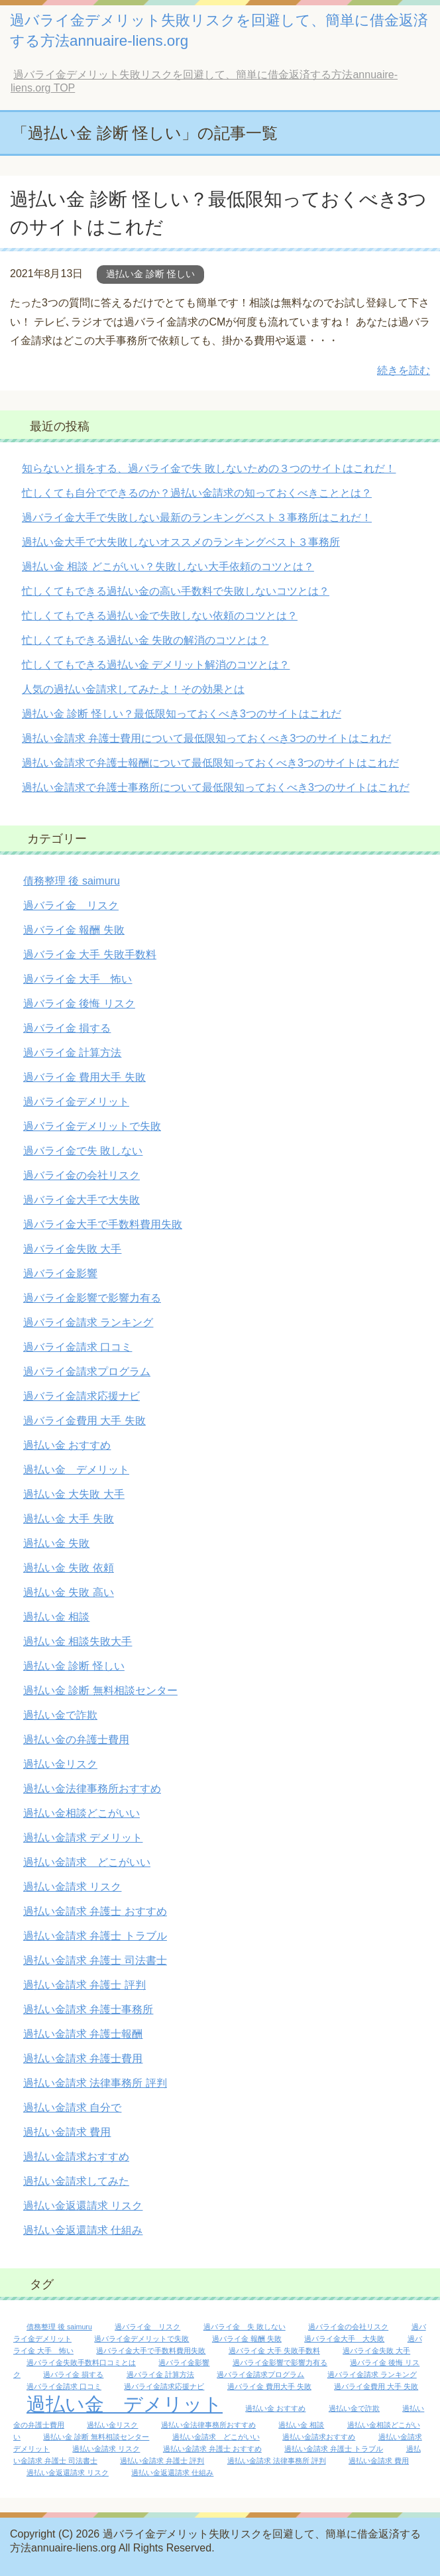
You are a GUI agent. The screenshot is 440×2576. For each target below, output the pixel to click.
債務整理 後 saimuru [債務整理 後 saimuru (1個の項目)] (59, 2327)
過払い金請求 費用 (67, 2132)
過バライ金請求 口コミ (77, 1347)
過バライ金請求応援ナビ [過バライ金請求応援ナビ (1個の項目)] (164, 2386)
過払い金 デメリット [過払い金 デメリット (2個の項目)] (125, 2404)
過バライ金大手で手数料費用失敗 (102, 1224)
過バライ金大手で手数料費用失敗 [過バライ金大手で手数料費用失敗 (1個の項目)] (150, 2351)
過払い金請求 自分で (72, 2107)
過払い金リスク (60, 1764)
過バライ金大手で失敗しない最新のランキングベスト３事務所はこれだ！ (197, 517)
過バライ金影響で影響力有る (92, 1298)
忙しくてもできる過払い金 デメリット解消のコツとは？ (156, 664)
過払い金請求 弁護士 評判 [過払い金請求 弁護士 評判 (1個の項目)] (162, 2461)
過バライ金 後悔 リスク (79, 1003)
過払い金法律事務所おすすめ (92, 1788)
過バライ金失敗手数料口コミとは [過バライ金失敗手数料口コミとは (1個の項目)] (81, 2362)
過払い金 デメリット (76, 1469)
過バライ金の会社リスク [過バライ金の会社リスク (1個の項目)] (348, 2327)
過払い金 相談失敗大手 (77, 1641)
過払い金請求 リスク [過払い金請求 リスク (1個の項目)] (106, 2449)
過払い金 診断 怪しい (150, 274)
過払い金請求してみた (76, 2181)
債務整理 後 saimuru (71, 881)
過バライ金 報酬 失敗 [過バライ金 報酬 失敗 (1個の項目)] (247, 2339)
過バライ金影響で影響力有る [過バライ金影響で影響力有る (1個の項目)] (280, 2362)
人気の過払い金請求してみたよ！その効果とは (133, 689)
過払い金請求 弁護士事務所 (88, 2009)
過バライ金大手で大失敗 (81, 1199)
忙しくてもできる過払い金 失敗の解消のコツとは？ (145, 640)
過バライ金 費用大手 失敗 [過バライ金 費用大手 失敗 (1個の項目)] (269, 2386)
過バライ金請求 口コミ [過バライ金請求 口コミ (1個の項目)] (64, 2386)
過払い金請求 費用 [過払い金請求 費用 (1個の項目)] (379, 2461)
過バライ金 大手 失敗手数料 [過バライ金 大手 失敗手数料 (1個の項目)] (274, 2351)
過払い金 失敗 (56, 1543)
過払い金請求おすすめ (76, 2156)
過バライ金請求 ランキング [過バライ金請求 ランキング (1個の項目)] (372, 2374)
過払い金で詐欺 (60, 1715)
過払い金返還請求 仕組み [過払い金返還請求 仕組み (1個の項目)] (172, 2473)
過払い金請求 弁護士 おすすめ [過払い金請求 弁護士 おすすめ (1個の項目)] (212, 2449)
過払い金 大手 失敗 (68, 1518)
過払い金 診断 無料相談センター (100, 1690)
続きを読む (403, 370)
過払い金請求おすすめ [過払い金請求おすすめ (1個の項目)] (318, 2437)
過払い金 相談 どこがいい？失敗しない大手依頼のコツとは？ (168, 566)
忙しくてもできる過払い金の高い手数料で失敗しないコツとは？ (175, 591)
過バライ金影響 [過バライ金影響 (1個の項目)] (183, 2362)
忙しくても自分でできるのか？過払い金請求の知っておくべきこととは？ (197, 493)
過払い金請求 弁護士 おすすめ (95, 1911)
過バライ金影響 (60, 1273)
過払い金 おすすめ (67, 1445)
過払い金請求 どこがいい (86, 1862)
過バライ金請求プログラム (86, 1371)
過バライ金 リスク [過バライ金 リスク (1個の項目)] (147, 2327)
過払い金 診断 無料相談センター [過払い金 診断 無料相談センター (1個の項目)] (96, 2437)
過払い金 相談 (56, 1617)
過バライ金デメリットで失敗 (92, 1126)
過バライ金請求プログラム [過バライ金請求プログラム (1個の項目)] (260, 2374)
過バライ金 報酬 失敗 (74, 930)
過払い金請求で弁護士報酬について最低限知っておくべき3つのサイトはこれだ (210, 762)
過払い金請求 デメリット (82, 1837)
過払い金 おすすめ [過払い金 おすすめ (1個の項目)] (275, 2408)
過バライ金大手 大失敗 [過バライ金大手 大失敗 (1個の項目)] (344, 2339)
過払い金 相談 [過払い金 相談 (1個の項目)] (301, 2425)
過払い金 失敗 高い (68, 1592)
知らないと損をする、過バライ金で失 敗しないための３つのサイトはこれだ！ (209, 468)
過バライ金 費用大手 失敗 (84, 1077)
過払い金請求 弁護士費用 (82, 2058)
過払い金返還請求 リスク (82, 2205)
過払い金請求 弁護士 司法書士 (95, 1960)
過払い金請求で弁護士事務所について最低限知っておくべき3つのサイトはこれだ (216, 787)
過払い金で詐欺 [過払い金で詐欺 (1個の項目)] (354, 2408)
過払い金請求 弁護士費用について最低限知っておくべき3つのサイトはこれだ (206, 738)
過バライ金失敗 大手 (72, 1249)
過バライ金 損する (67, 1028)
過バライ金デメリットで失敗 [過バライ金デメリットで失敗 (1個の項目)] (141, 2339)
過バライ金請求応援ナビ (81, 1396)
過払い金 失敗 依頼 (68, 1567)
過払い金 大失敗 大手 (74, 1494)
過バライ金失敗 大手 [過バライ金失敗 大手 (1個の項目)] (376, 2351)
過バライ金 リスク (71, 905)
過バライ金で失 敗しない (82, 1150)
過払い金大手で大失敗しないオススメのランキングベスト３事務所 (181, 542)
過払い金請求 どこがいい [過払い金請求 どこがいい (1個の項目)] (216, 2437)
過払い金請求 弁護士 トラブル (95, 1935)
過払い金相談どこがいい (81, 1813)
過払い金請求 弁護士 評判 (84, 1985)
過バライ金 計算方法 (72, 1052)
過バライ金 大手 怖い (77, 979)
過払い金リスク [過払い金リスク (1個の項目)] (112, 2425)
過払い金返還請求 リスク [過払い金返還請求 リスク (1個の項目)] (68, 2473)
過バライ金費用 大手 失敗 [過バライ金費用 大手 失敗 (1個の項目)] (376, 2386)
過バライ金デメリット (76, 1101)
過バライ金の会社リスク (81, 1175)
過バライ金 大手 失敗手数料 (89, 954)
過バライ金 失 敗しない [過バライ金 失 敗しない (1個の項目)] (244, 2327)
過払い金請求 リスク (72, 1886)
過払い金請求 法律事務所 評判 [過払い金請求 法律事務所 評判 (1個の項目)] (276, 2461)
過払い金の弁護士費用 (76, 1739)
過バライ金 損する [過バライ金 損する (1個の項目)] (73, 2374)
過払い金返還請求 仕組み (82, 2230)
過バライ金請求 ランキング (88, 1322)
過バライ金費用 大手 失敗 (84, 1420)
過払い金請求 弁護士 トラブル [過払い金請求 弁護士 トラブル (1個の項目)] (333, 2449)
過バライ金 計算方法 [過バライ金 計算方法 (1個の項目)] (160, 2374)
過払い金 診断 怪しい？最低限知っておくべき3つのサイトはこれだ (181, 713)
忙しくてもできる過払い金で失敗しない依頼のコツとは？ (160, 615)
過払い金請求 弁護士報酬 (82, 2034)
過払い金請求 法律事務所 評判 (95, 2083)
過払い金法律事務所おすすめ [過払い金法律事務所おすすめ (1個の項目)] (208, 2425)
